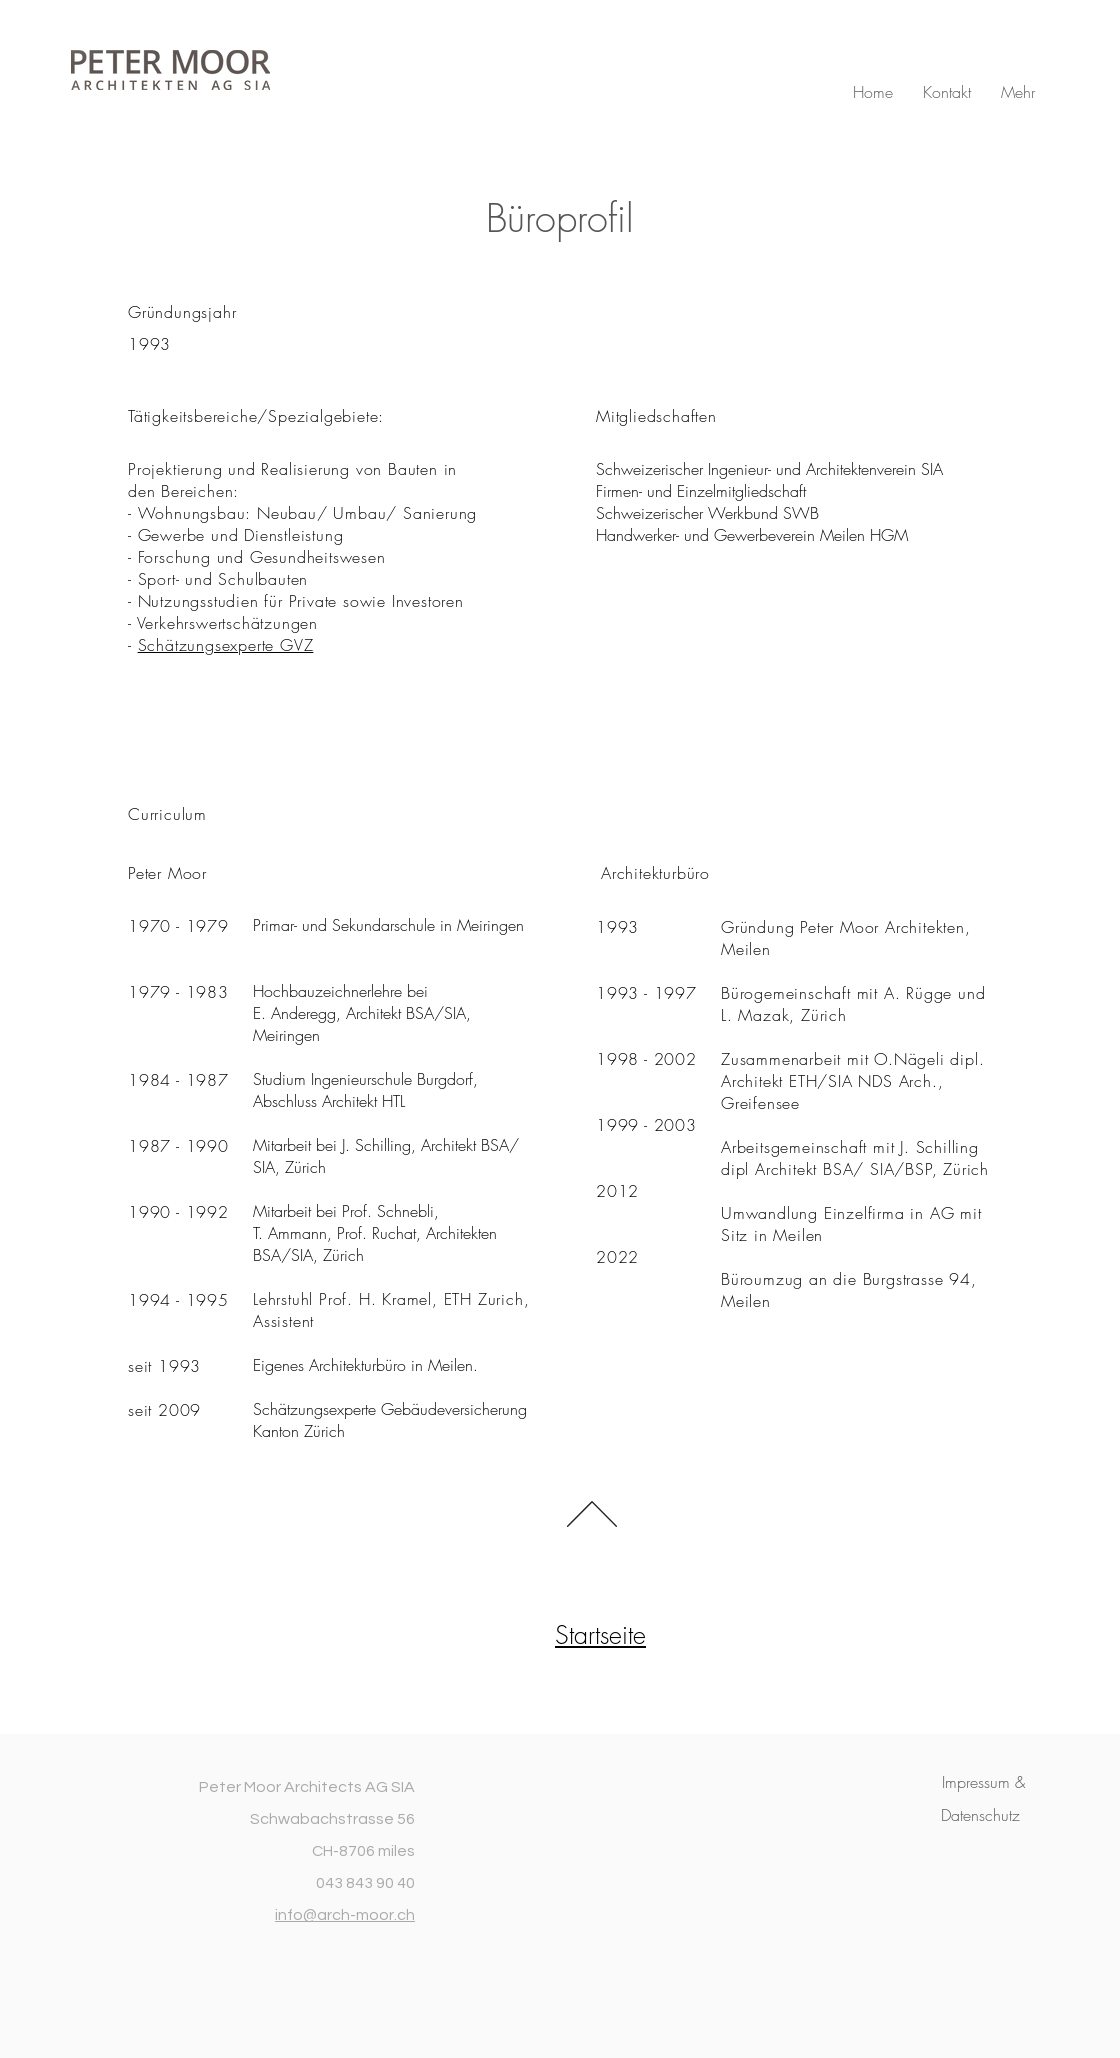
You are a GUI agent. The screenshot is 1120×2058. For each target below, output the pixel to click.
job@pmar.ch (567, 731)
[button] (983, 1782)
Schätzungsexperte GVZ (226, 645)
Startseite (600, 1635)
